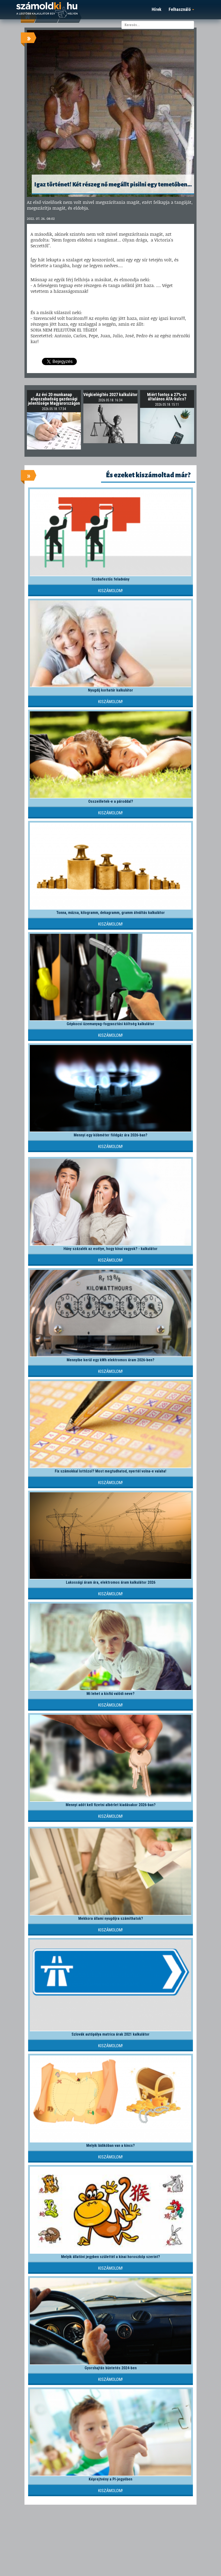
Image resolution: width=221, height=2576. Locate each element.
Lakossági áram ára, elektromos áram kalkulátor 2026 (110, 1582)
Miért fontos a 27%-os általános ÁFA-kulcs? (167, 396)
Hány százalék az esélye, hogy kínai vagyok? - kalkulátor (110, 1248)
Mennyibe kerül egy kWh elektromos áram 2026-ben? (110, 1360)
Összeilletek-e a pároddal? (110, 801)
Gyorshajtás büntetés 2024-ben (111, 2368)
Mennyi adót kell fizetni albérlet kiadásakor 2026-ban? (111, 1805)
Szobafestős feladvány (110, 579)
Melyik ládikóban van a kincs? (110, 2145)
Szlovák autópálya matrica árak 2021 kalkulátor (110, 2034)
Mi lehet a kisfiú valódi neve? (110, 1693)
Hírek (156, 9)
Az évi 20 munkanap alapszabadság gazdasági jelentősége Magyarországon (54, 399)
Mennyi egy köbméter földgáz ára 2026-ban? (110, 1135)
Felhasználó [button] (181, 9)
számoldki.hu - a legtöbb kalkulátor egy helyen (47, 10)
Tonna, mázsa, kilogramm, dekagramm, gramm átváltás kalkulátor (110, 912)
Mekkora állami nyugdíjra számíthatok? (110, 1918)
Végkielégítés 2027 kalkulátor (110, 394)
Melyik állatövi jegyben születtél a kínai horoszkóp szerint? (110, 2256)
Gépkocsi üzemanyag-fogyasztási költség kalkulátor (110, 1024)
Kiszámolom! (110, 590)
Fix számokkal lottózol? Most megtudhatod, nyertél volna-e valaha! (110, 1471)
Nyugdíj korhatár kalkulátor (110, 690)
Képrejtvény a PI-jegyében (110, 2479)
